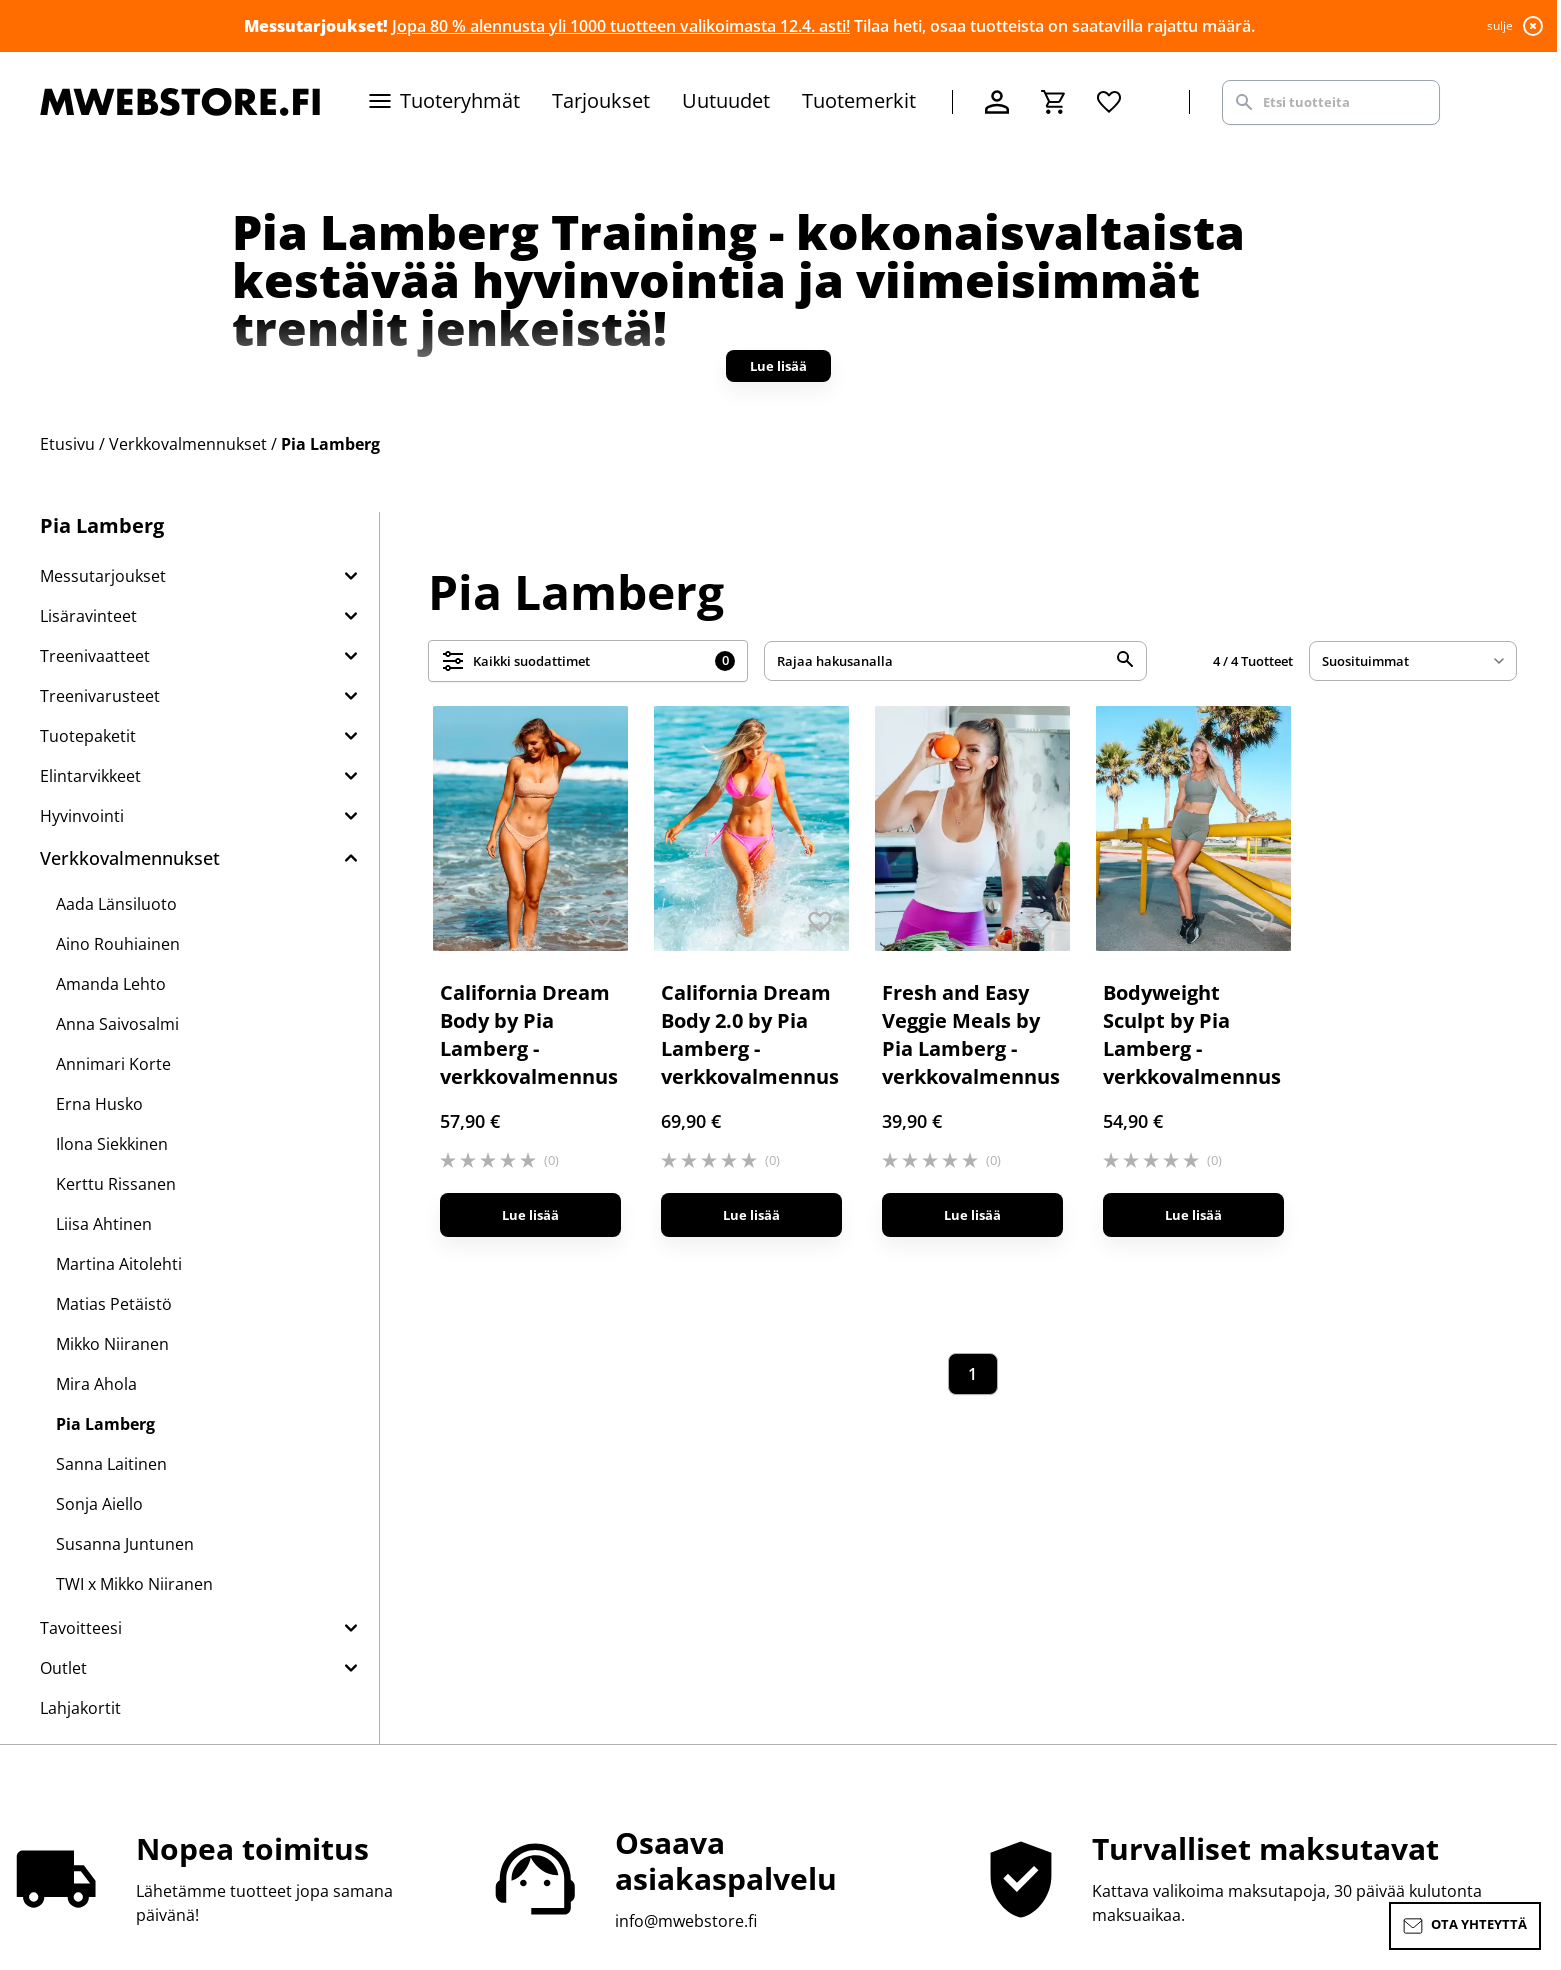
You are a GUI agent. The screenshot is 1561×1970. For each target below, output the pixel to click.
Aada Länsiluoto (116, 904)
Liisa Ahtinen (104, 1224)
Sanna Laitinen (111, 1464)
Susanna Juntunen (125, 1544)
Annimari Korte (113, 1064)
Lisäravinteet (88, 616)
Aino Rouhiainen (118, 944)
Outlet (63, 1668)
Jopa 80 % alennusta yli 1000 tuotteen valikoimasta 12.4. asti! (621, 26)
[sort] (1413, 661)
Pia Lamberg (105, 1424)
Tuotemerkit (859, 100)
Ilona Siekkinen (112, 1144)
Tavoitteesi (81, 1628)
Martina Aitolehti (119, 1264)
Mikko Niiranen (112, 1344)
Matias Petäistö (114, 1304)
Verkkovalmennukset (130, 858)
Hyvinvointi (82, 816)
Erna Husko (99, 1104)
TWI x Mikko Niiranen (134, 1584)
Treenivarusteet (100, 696)
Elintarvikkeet (90, 776)
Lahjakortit (80, 1708)
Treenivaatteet (95, 656)
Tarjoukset (601, 100)
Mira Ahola (96, 1384)
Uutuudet (726, 100)
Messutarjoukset (103, 576)
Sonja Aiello (99, 1504)
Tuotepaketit (88, 736)
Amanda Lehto (111, 984)
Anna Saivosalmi (117, 1024)
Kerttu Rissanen (116, 1184)
